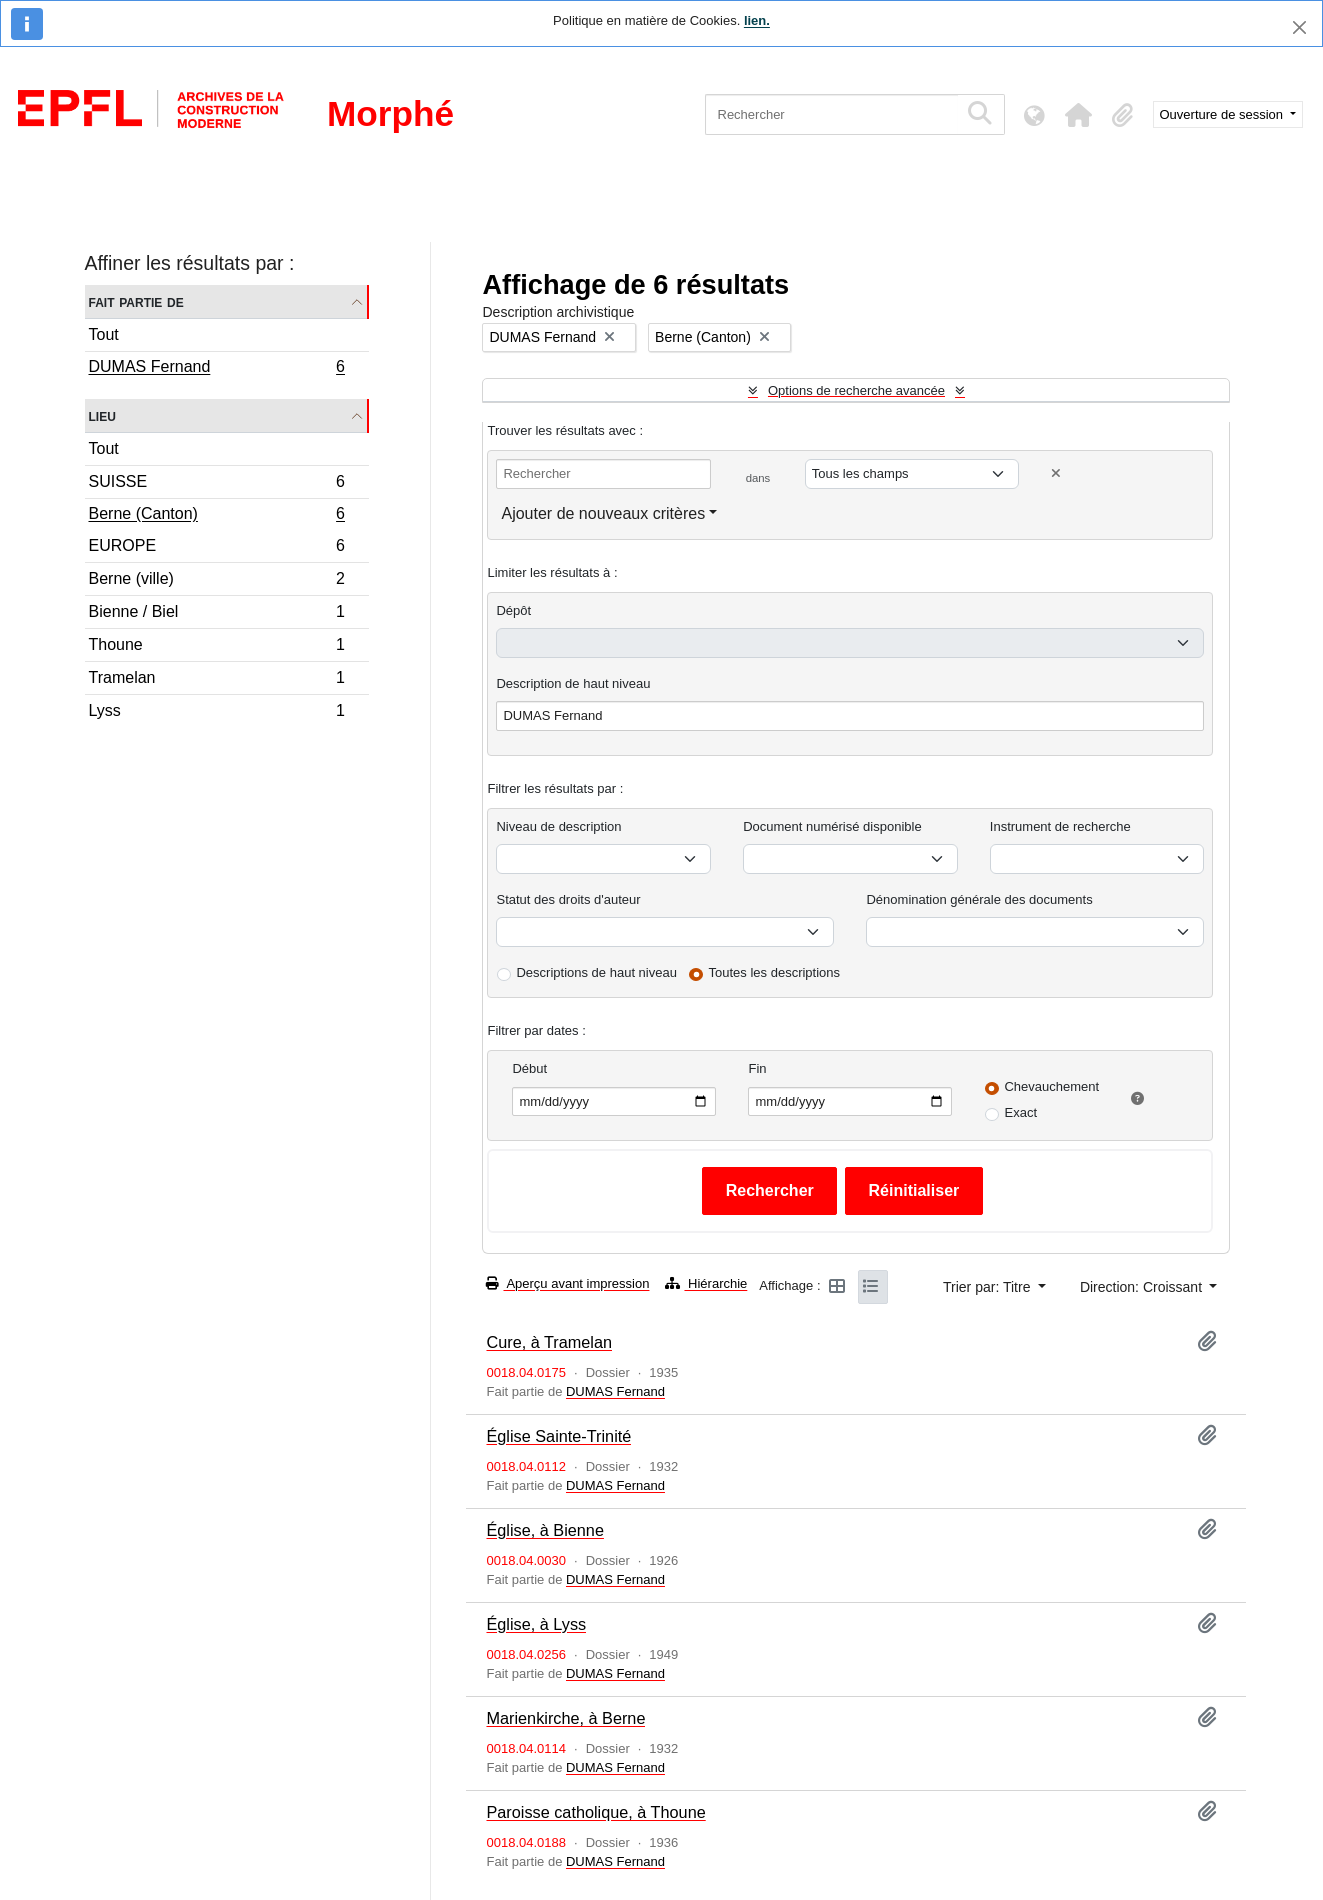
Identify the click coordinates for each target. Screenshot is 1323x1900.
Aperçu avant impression (567, 1283)
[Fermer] (1299, 27)
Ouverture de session (1223, 114)
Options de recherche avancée (856, 390)
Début (529, 1068)
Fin (757, 1068)
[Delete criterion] (1056, 473)
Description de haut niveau (573, 683)
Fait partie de (136, 301)
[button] (1079, 115)
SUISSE (217, 484)
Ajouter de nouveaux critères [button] (603, 513)
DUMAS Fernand (217, 369)
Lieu (102, 415)
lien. (757, 20)
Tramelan (217, 680)
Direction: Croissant (1143, 1287)
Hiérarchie (706, 1283)
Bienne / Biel (217, 614)
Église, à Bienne (544, 1530)
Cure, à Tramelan (549, 1342)
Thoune (217, 647)
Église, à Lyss (536, 1624)
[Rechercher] (831, 114)
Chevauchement (1051, 1086)
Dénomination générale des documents (979, 899)
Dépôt (513, 610)
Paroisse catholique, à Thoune (595, 1812)
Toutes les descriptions (775, 972)
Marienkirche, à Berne (565, 1718)
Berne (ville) (217, 581)
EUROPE (217, 548)
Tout (104, 334)
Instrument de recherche (1060, 826)
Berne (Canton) (217, 516)
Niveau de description (558, 826)
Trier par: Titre (988, 1287)
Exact (1020, 1112)
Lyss (217, 713)
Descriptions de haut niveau (596, 972)
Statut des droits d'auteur (568, 899)
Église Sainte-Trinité (558, 1436)
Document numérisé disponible (832, 826)
